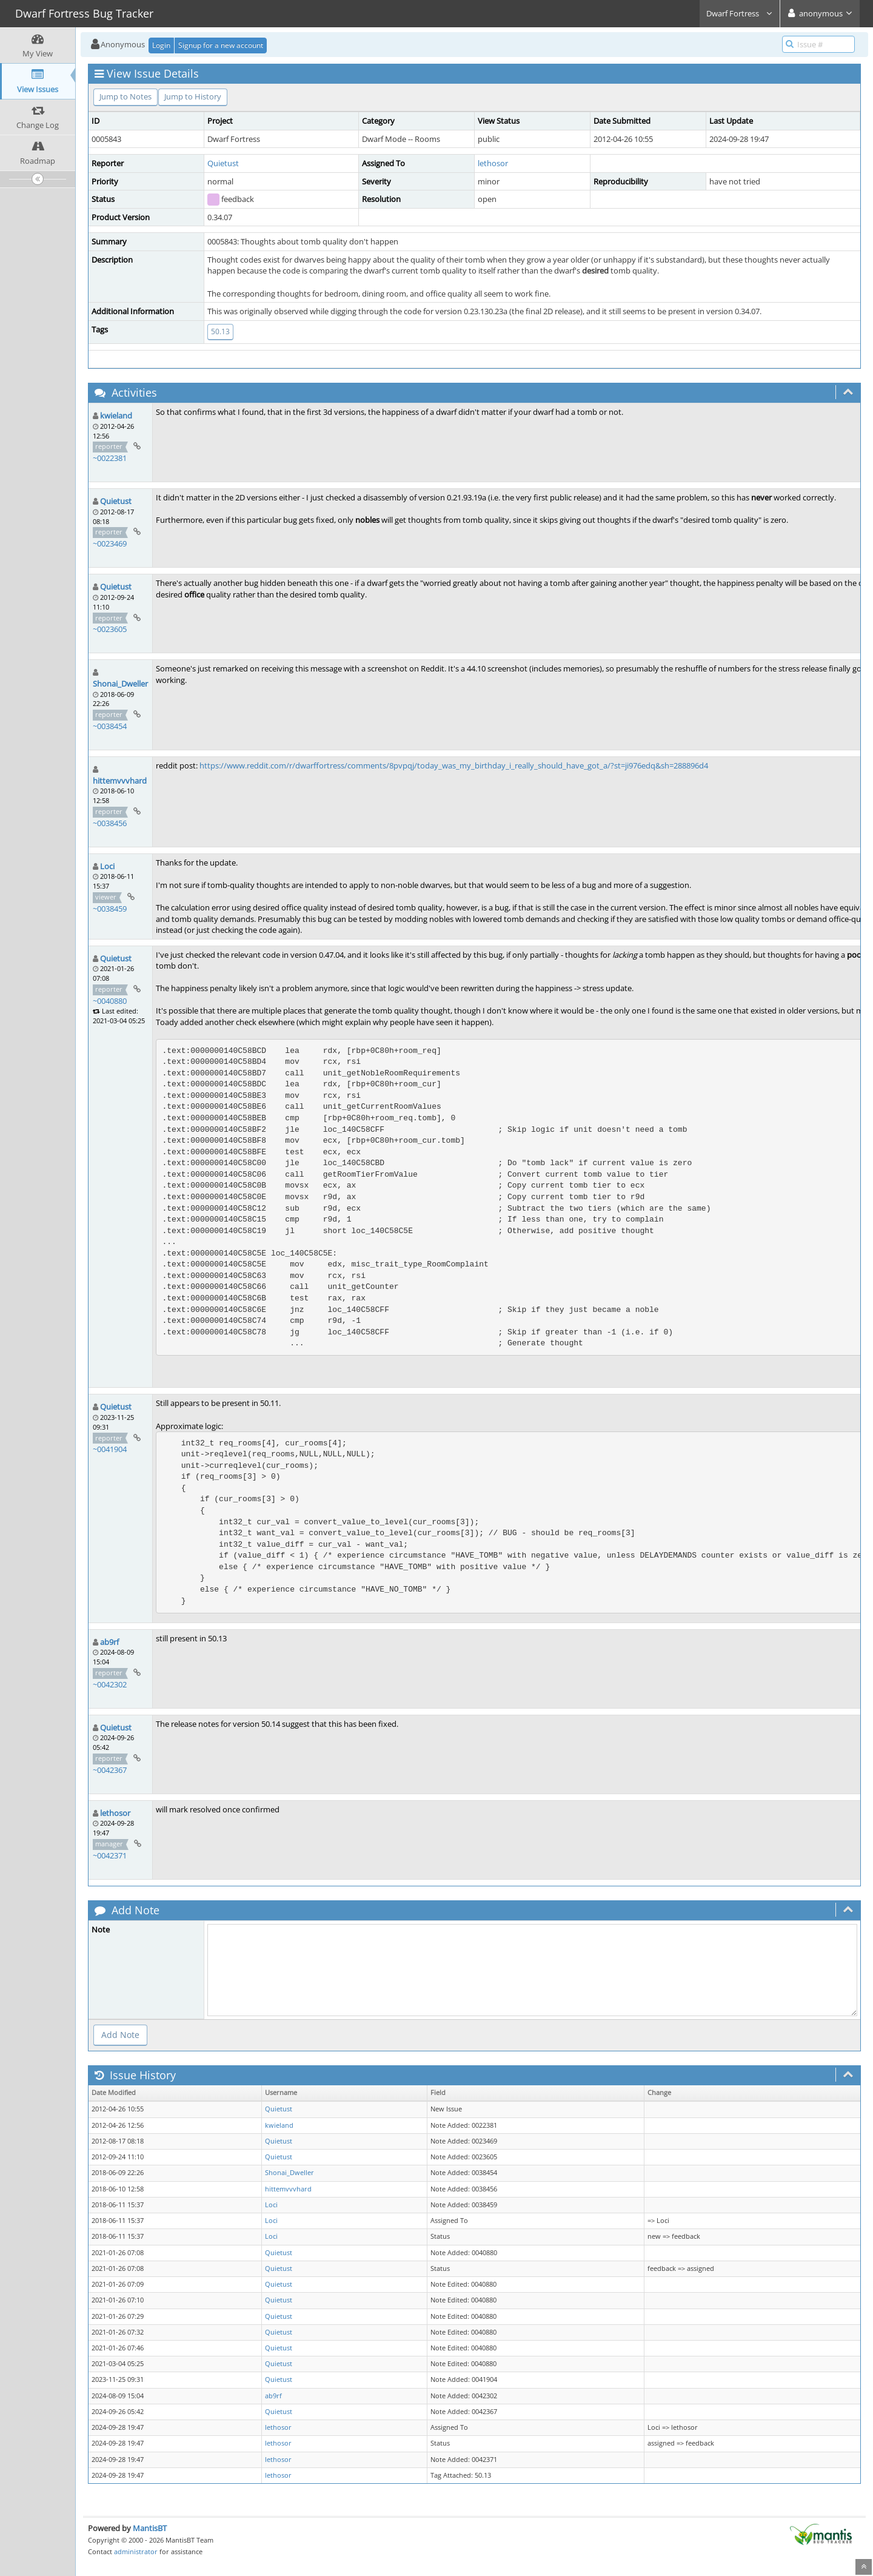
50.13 (220, 331)
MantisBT (150, 2528)
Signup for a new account (220, 45)
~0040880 (110, 1000)
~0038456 (110, 823)
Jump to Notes (125, 96)
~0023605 (110, 629)
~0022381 (110, 457)
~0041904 (110, 1449)
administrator (136, 2551)
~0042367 (110, 1769)
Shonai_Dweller (120, 683)
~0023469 (110, 543)
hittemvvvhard (120, 780)
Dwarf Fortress (739, 13)
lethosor (493, 163)
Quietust (223, 163)
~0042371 (110, 1855)
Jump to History (192, 96)
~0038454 (110, 726)
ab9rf (109, 1641)
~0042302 (110, 1684)
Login (161, 45)
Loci (107, 866)
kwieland (116, 415)
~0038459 (110, 908)
